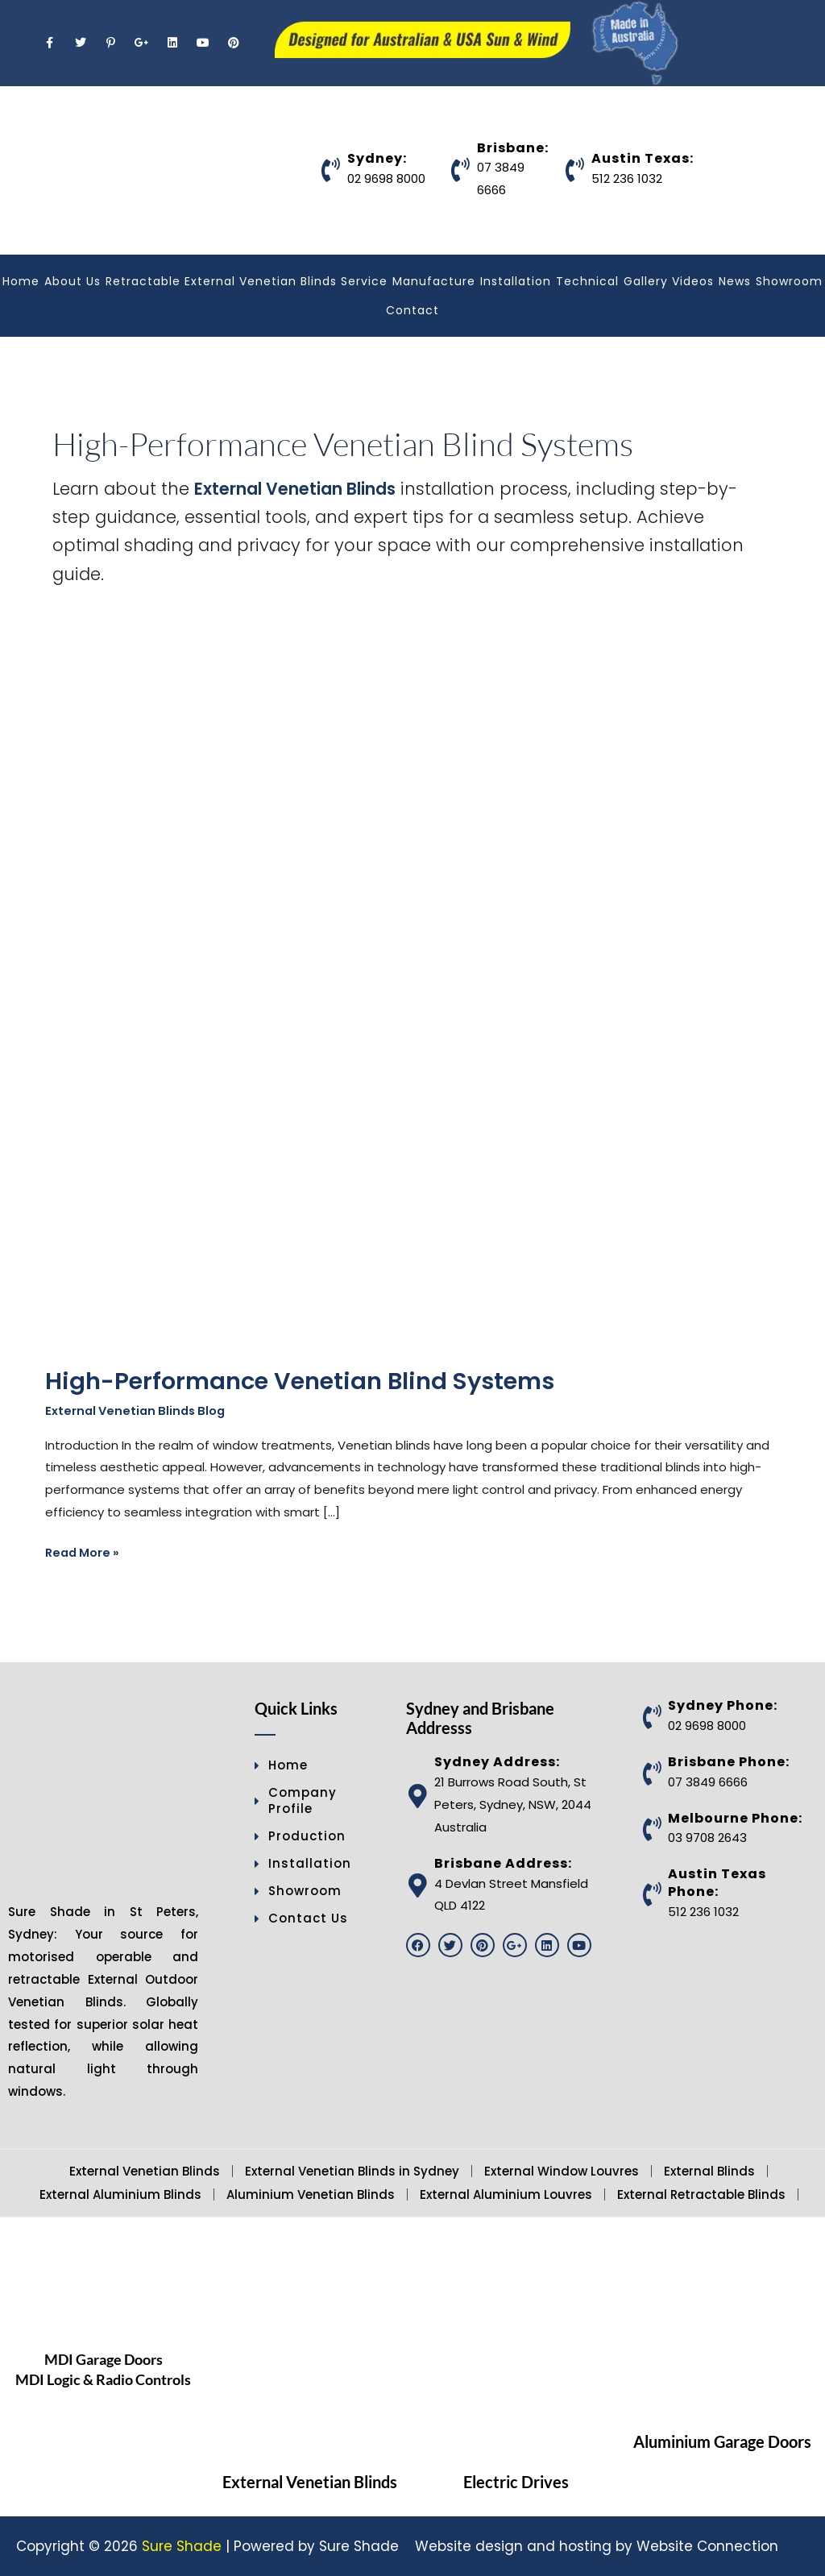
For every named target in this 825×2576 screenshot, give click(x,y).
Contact (412, 310)
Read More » (84, 1552)
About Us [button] (72, 281)
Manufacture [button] (433, 281)
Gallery (646, 281)
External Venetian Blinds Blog (138, 1410)
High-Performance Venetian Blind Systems (308, 1381)
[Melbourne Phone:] (652, 1830)
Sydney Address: (497, 1762)
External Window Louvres (561, 2171)
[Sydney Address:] (418, 1796)
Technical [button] (587, 281)
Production (300, 1836)
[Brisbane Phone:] (652, 1773)
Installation (515, 281)
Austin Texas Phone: (717, 1883)
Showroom (789, 281)
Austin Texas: (642, 158)
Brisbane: (513, 148)
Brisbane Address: (503, 1863)
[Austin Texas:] (575, 170)
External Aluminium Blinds (120, 2194)
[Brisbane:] (461, 170)
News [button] (735, 281)
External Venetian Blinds (298, 488)
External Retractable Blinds (701, 2194)
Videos (693, 281)
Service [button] (364, 281)
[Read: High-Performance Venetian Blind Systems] (367, 1022)
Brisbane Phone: (729, 1762)
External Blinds (709, 2171)
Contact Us (301, 1918)
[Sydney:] (331, 170)
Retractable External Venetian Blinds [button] (221, 281)
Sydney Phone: (722, 1706)
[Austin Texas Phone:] (652, 1894)
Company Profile (296, 1801)
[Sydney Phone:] (652, 1717)
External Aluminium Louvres (506, 2194)
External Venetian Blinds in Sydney (352, 2171)
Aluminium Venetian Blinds (310, 2194)
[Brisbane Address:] (418, 1886)
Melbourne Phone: (735, 1818)
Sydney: (377, 158)
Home (20, 281)
